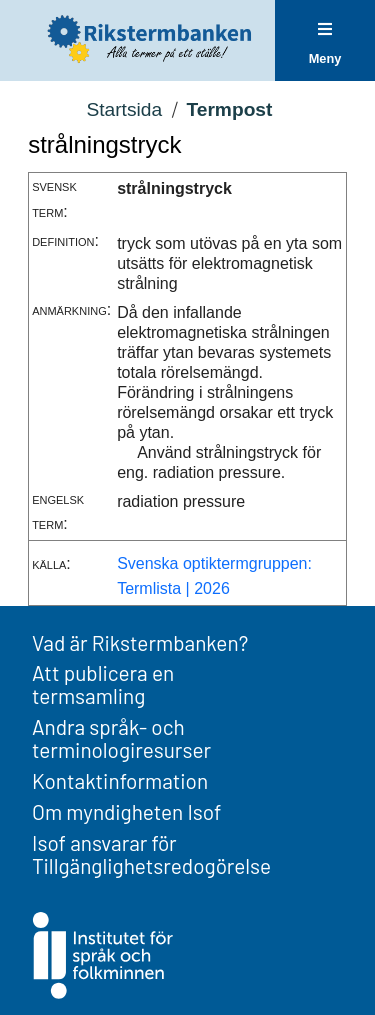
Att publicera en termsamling (103, 684)
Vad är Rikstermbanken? (140, 642)
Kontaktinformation (120, 780)
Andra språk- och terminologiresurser (121, 738)
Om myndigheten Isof (126, 811)
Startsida (124, 109)
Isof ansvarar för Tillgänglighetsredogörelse (151, 854)
